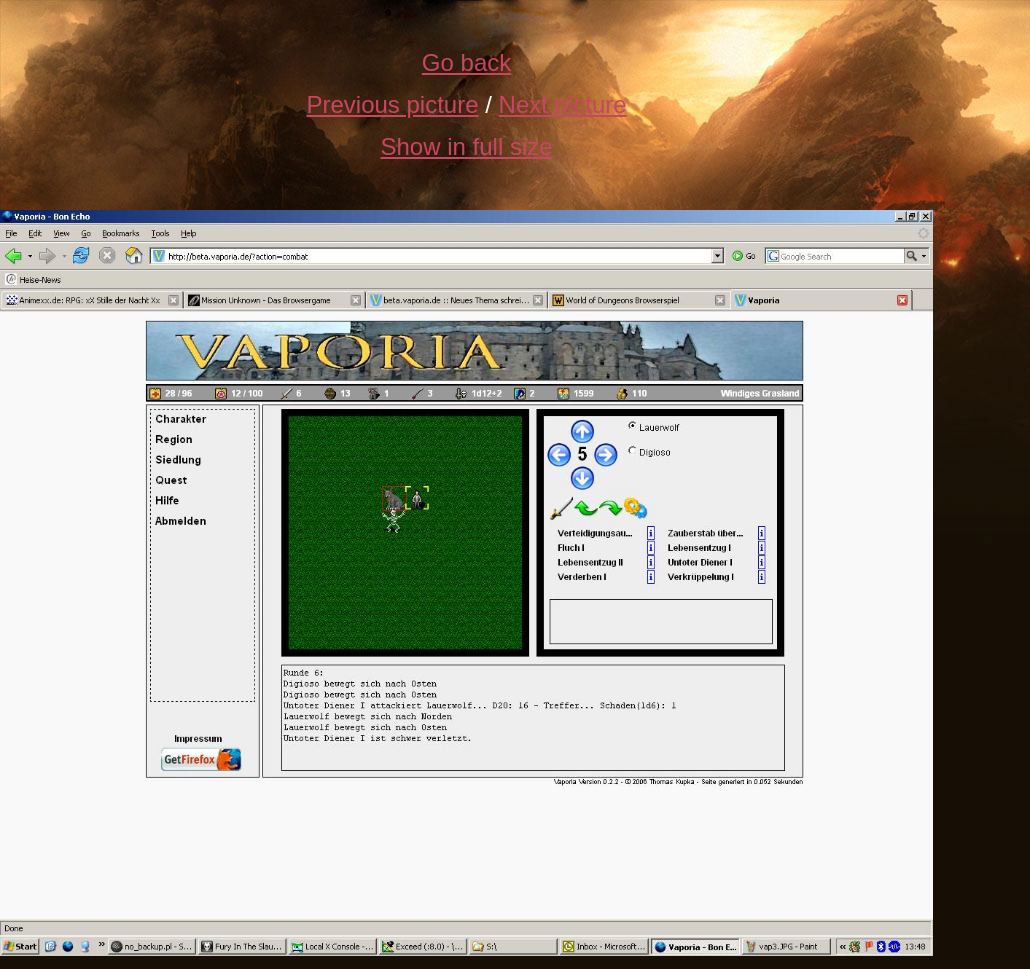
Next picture (563, 104)
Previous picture (392, 104)
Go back (466, 62)
